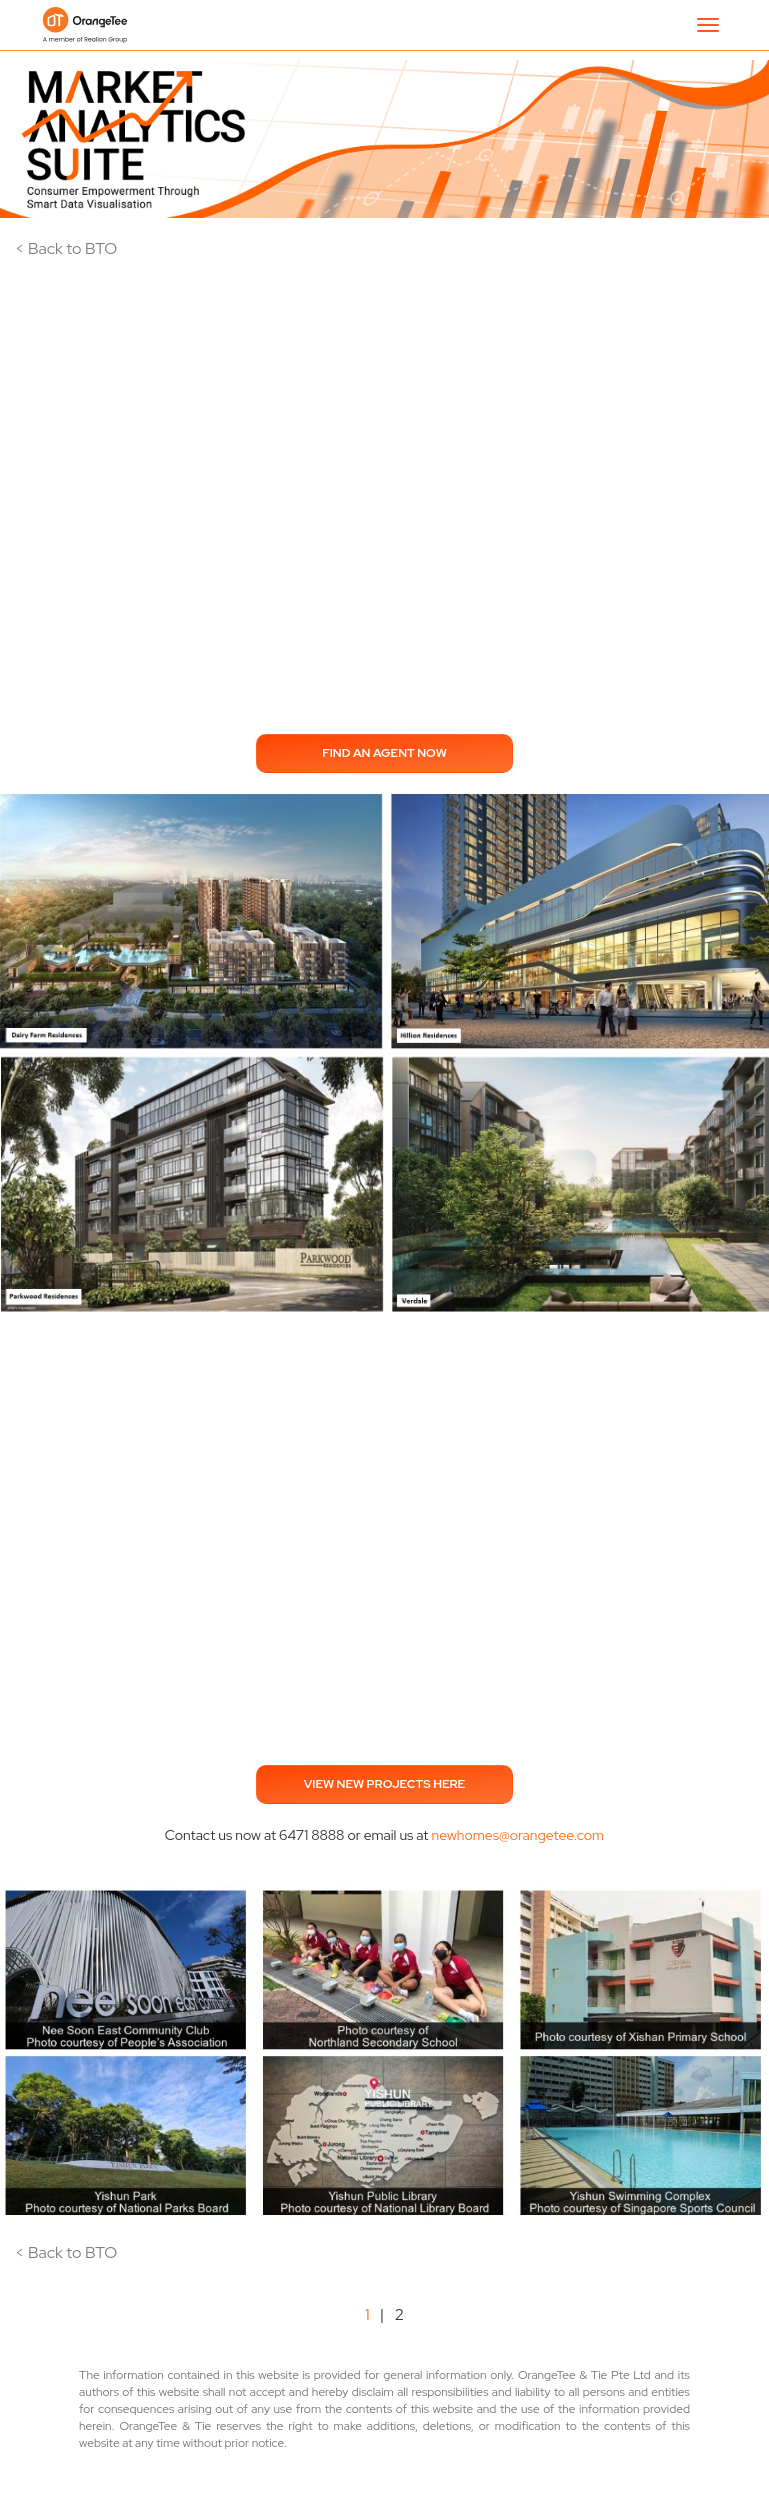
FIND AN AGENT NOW (384, 753)
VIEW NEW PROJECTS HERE (385, 1784)
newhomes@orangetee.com (517, 1835)
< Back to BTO (66, 248)
